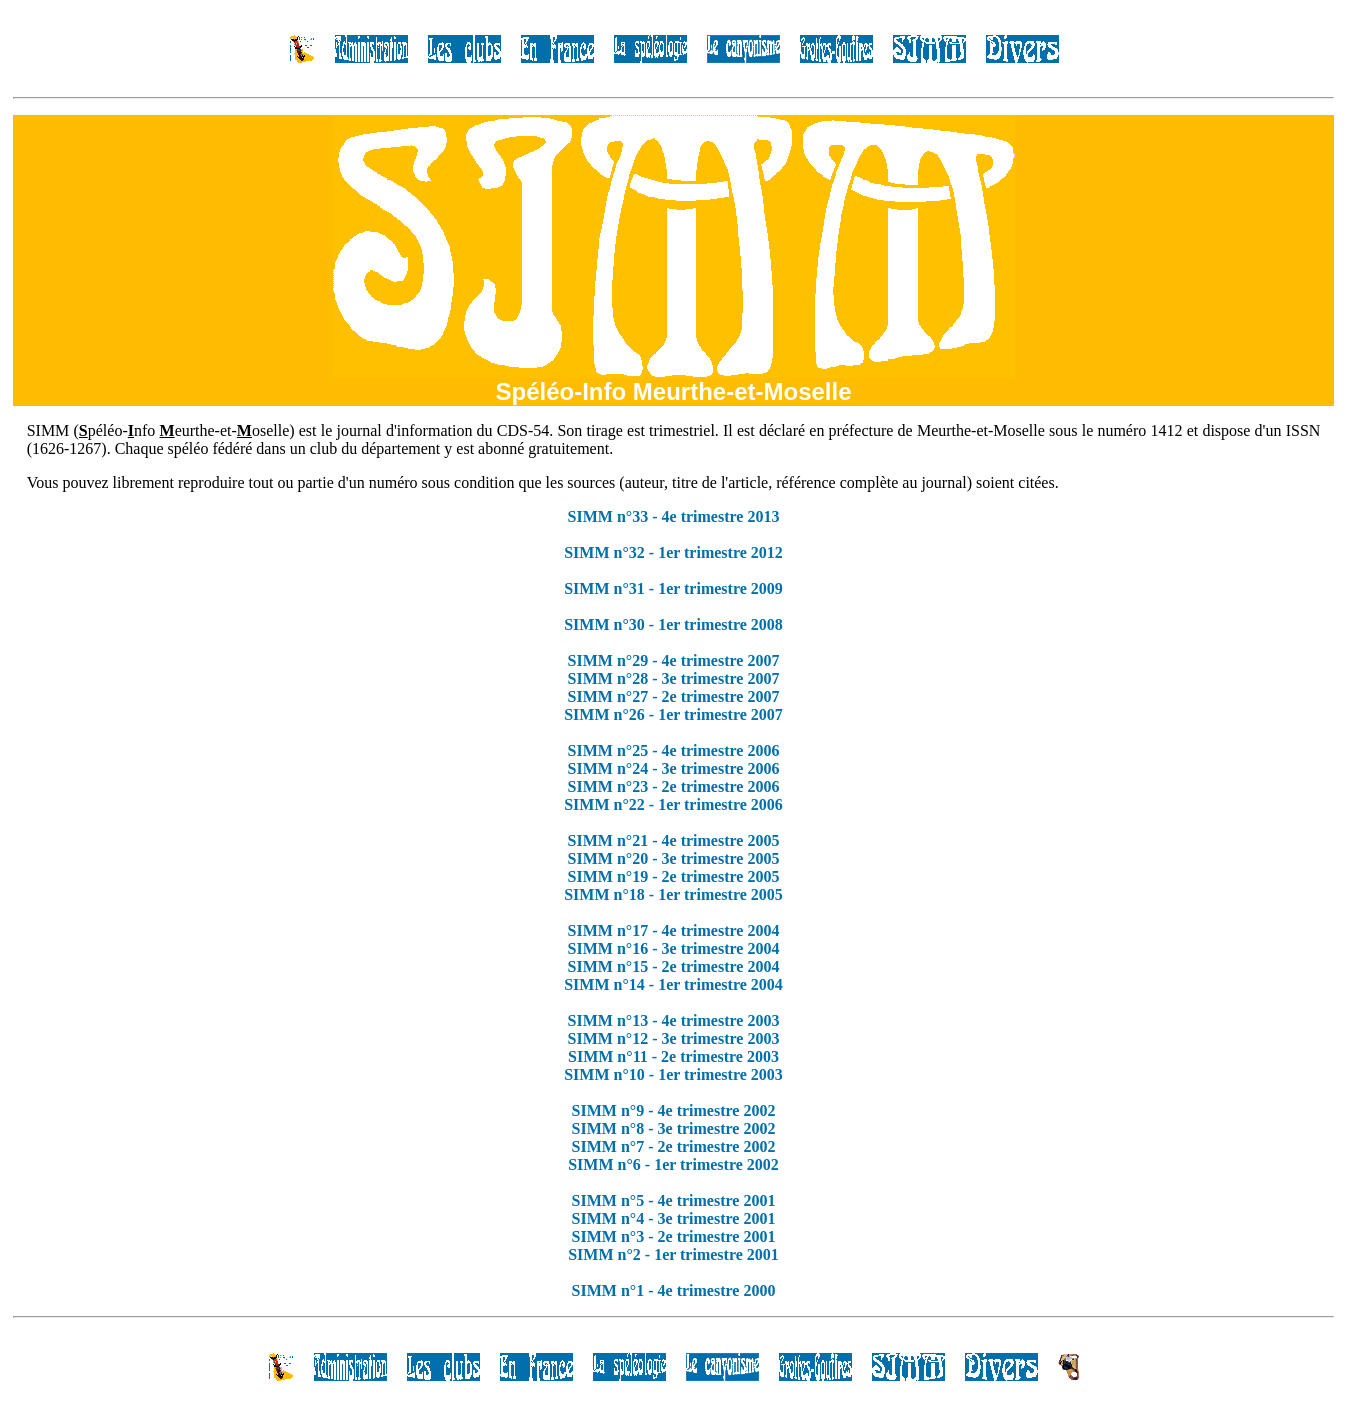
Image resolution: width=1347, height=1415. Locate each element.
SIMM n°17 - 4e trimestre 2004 (674, 930)
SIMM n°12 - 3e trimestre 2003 (674, 1038)
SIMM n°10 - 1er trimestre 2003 (673, 1074)
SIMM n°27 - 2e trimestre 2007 (674, 696)
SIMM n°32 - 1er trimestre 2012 (673, 552)
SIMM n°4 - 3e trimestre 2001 (674, 1218)
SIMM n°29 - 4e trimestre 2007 (674, 660)
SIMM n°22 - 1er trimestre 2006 (673, 804)
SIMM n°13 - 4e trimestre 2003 (674, 1020)
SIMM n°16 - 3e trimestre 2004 (674, 948)
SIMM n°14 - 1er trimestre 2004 (673, 984)
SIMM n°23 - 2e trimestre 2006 (674, 786)
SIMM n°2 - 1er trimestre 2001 (673, 1254)
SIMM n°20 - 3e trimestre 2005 (674, 858)
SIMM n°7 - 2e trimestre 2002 (674, 1146)
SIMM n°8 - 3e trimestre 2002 (674, 1128)
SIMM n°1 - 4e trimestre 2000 (674, 1290)
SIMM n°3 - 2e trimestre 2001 (674, 1236)
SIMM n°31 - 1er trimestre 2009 (673, 588)
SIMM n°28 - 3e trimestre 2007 (674, 678)
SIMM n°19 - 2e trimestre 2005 (674, 876)
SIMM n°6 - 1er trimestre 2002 (673, 1164)
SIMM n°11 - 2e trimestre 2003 (673, 1056)
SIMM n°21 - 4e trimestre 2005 (674, 840)
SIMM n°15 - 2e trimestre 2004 (674, 966)
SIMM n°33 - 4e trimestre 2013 (674, 516)
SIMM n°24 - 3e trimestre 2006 (674, 768)
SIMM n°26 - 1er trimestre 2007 (673, 714)
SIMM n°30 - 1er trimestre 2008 (673, 624)
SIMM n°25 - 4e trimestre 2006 (674, 750)
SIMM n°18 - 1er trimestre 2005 (673, 894)
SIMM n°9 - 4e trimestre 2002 (674, 1110)
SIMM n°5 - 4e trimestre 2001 (674, 1200)
